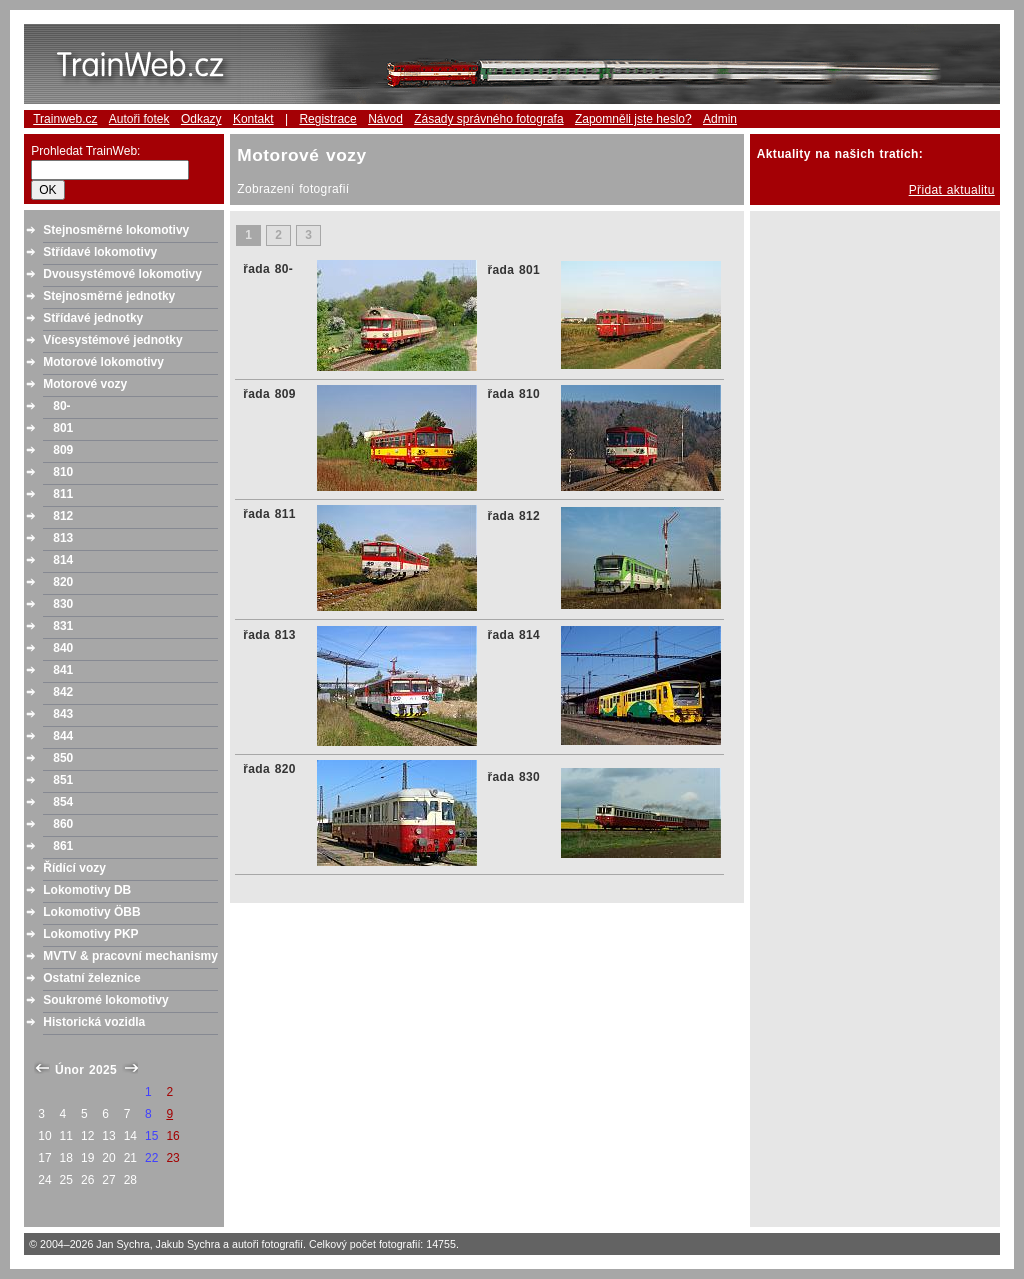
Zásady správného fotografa (488, 119)
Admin (720, 119)
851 (63, 780)
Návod (385, 119)
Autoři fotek (139, 119)
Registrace (327, 119)
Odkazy (201, 119)
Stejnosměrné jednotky (109, 296)
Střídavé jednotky (93, 318)
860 (63, 824)
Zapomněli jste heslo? (633, 119)
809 (63, 450)
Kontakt (253, 119)
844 (63, 736)
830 (63, 604)
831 (63, 626)
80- (61, 406)
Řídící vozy (74, 868)
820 (63, 582)
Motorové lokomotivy (103, 362)
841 (63, 670)
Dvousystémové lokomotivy (122, 274)
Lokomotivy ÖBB (91, 912)
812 (63, 516)
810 (63, 472)
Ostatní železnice (91, 978)
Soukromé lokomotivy (105, 1000)
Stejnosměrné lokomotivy (116, 230)
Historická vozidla (94, 1022)
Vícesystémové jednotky (112, 340)
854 (63, 802)
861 (63, 846)
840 (63, 648)
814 (63, 560)
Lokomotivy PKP (90, 934)
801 (63, 428)
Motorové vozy (85, 384)
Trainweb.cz (65, 119)
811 (63, 494)
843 (63, 714)
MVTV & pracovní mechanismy (130, 956)
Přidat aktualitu (952, 190)
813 (63, 538)
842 (63, 692)
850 (63, 758)
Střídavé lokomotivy (100, 252)
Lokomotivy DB (87, 890)
